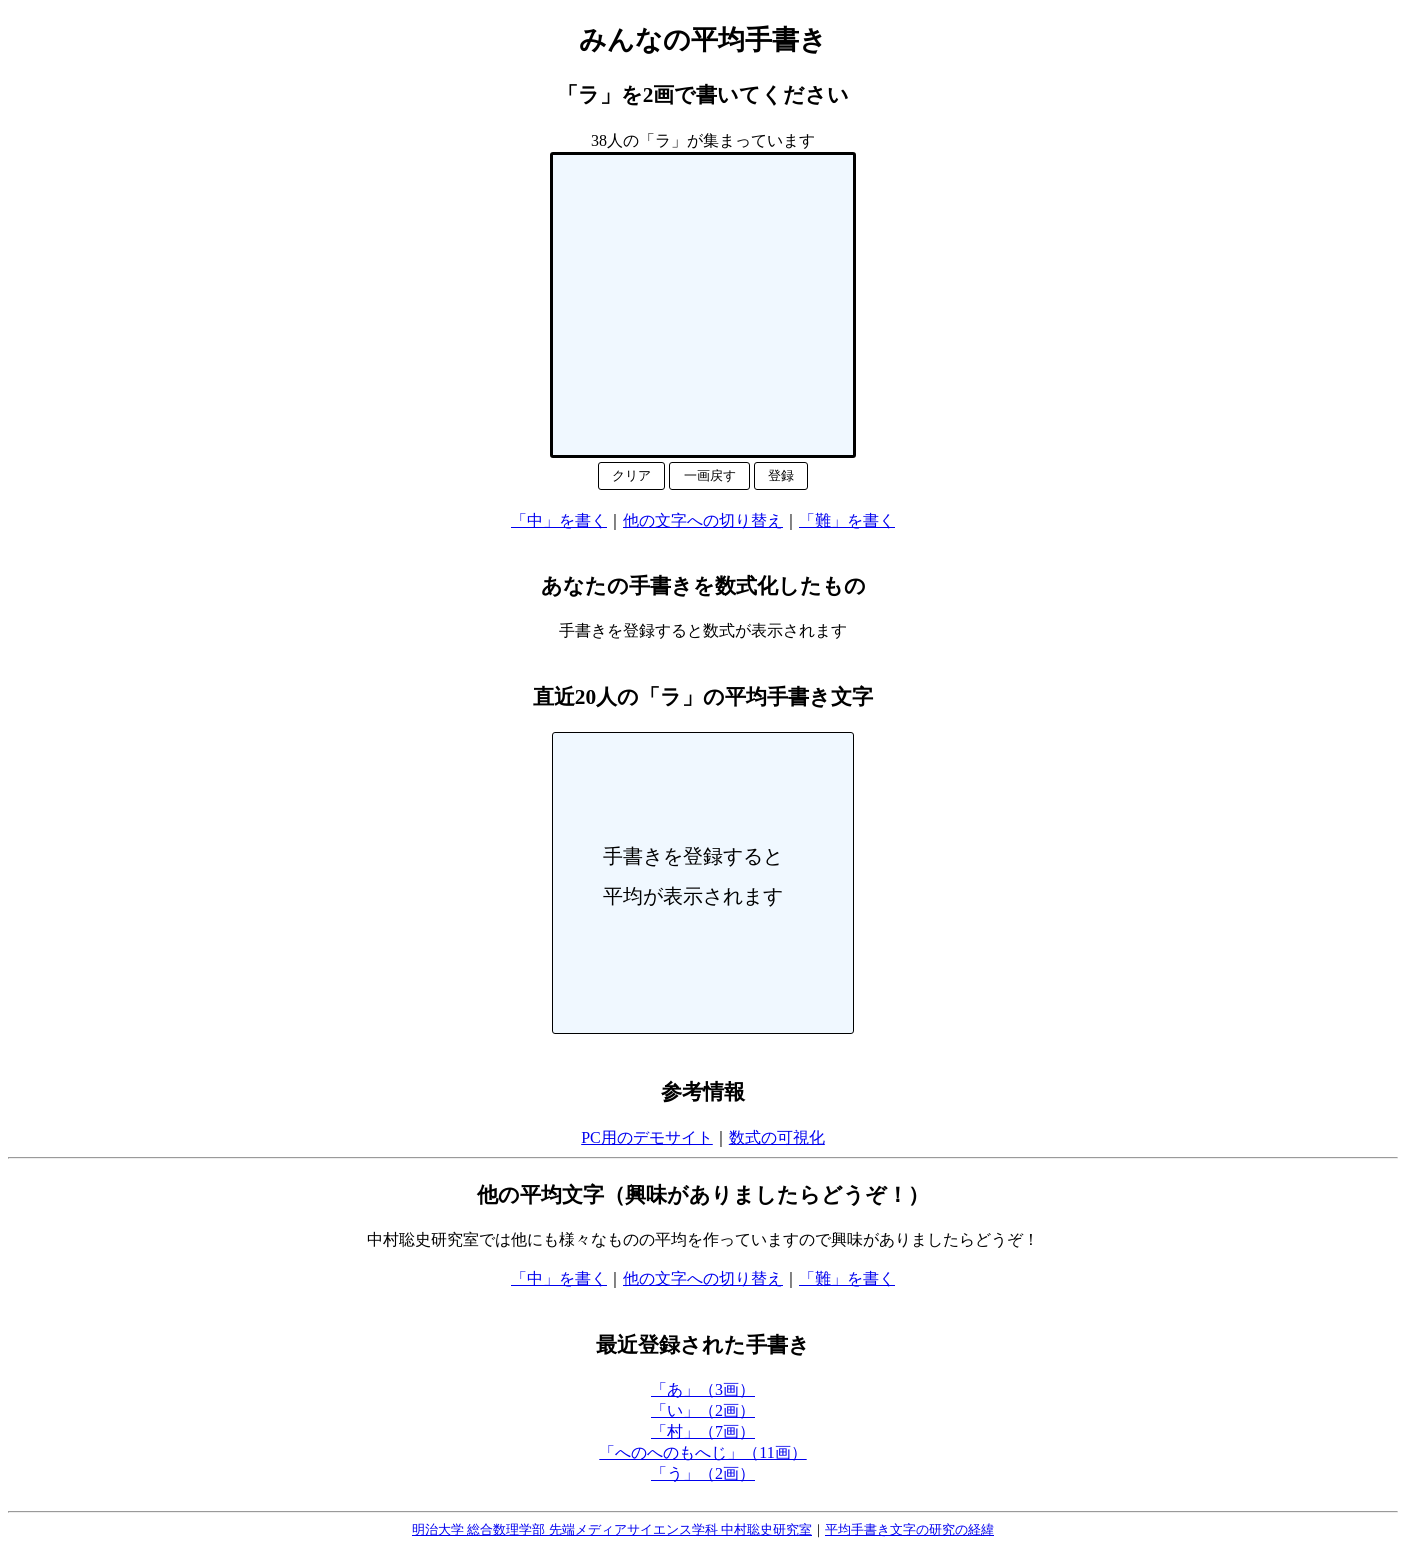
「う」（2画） (703, 1473)
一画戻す (710, 475)
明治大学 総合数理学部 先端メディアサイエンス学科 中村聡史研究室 (612, 1529)
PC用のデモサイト (647, 1137)
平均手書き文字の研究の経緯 (909, 1529)
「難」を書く (847, 520)
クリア (631, 475)
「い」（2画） (703, 1410)
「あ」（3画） (703, 1389)
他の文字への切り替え (703, 520)
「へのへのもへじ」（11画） (702, 1452)
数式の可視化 (777, 1137)
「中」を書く (559, 520)
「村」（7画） (703, 1431)
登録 (781, 475)
